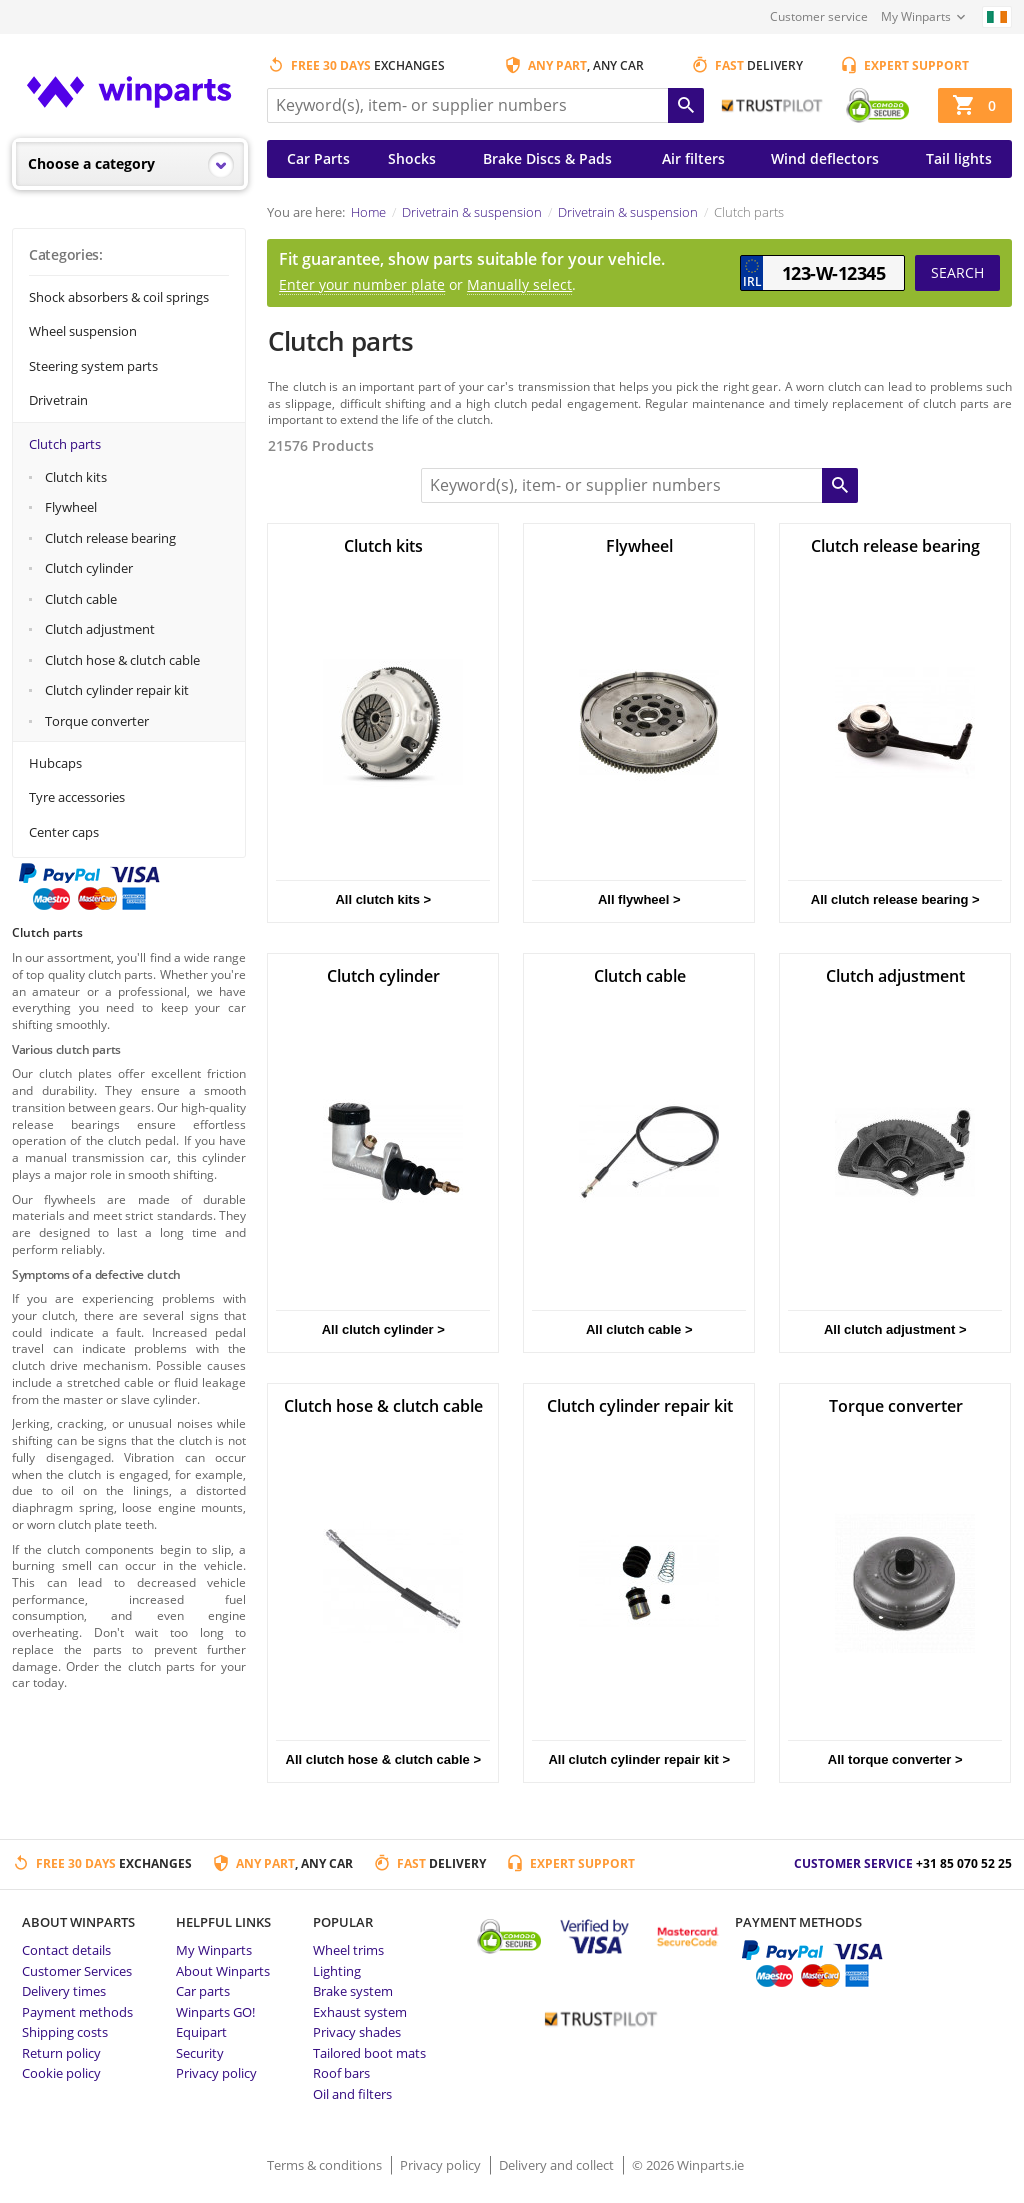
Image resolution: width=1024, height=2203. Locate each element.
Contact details (66, 1950)
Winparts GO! (215, 2012)
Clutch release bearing (110, 538)
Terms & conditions (326, 2165)
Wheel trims (348, 1950)
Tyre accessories (77, 797)
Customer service (819, 16)
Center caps (64, 832)
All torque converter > (895, 1759)
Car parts (203, 1991)
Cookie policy (61, 2073)
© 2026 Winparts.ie (688, 2165)
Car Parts (318, 158)
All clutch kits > (383, 899)
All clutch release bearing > (895, 899)
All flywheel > (639, 899)
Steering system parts (93, 366)
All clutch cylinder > (383, 1329)
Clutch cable (81, 599)
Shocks (412, 158)
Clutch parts (65, 444)
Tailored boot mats (369, 2053)
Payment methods (77, 2012)
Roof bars (341, 2073)
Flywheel (71, 507)
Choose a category (91, 163)
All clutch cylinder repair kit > (639, 1759)
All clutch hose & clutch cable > (383, 1759)
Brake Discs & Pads (547, 158)
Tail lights (959, 158)
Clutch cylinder (89, 568)
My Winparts (916, 16)
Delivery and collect (558, 2165)
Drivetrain (58, 400)
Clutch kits (76, 477)
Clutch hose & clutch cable (122, 660)
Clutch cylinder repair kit (117, 690)
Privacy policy (216, 2073)
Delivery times (64, 1991)
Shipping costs (65, 2032)
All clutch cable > (639, 1329)
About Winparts (223, 1971)
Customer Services (77, 1971)
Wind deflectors (825, 158)
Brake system (353, 1991)
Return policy (61, 2053)
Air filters (693, 158)
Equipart (201, 2032)
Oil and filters (352, 2094)
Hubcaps (55, 763)
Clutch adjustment (100, 629)
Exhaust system (360, 2012)
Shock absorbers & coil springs (119, 297)
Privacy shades (357, 2032)
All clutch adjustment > (895, 1329)
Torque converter (97, 721)
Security (200, 2053)
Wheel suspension (83, 331)
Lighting (337, 1971)
